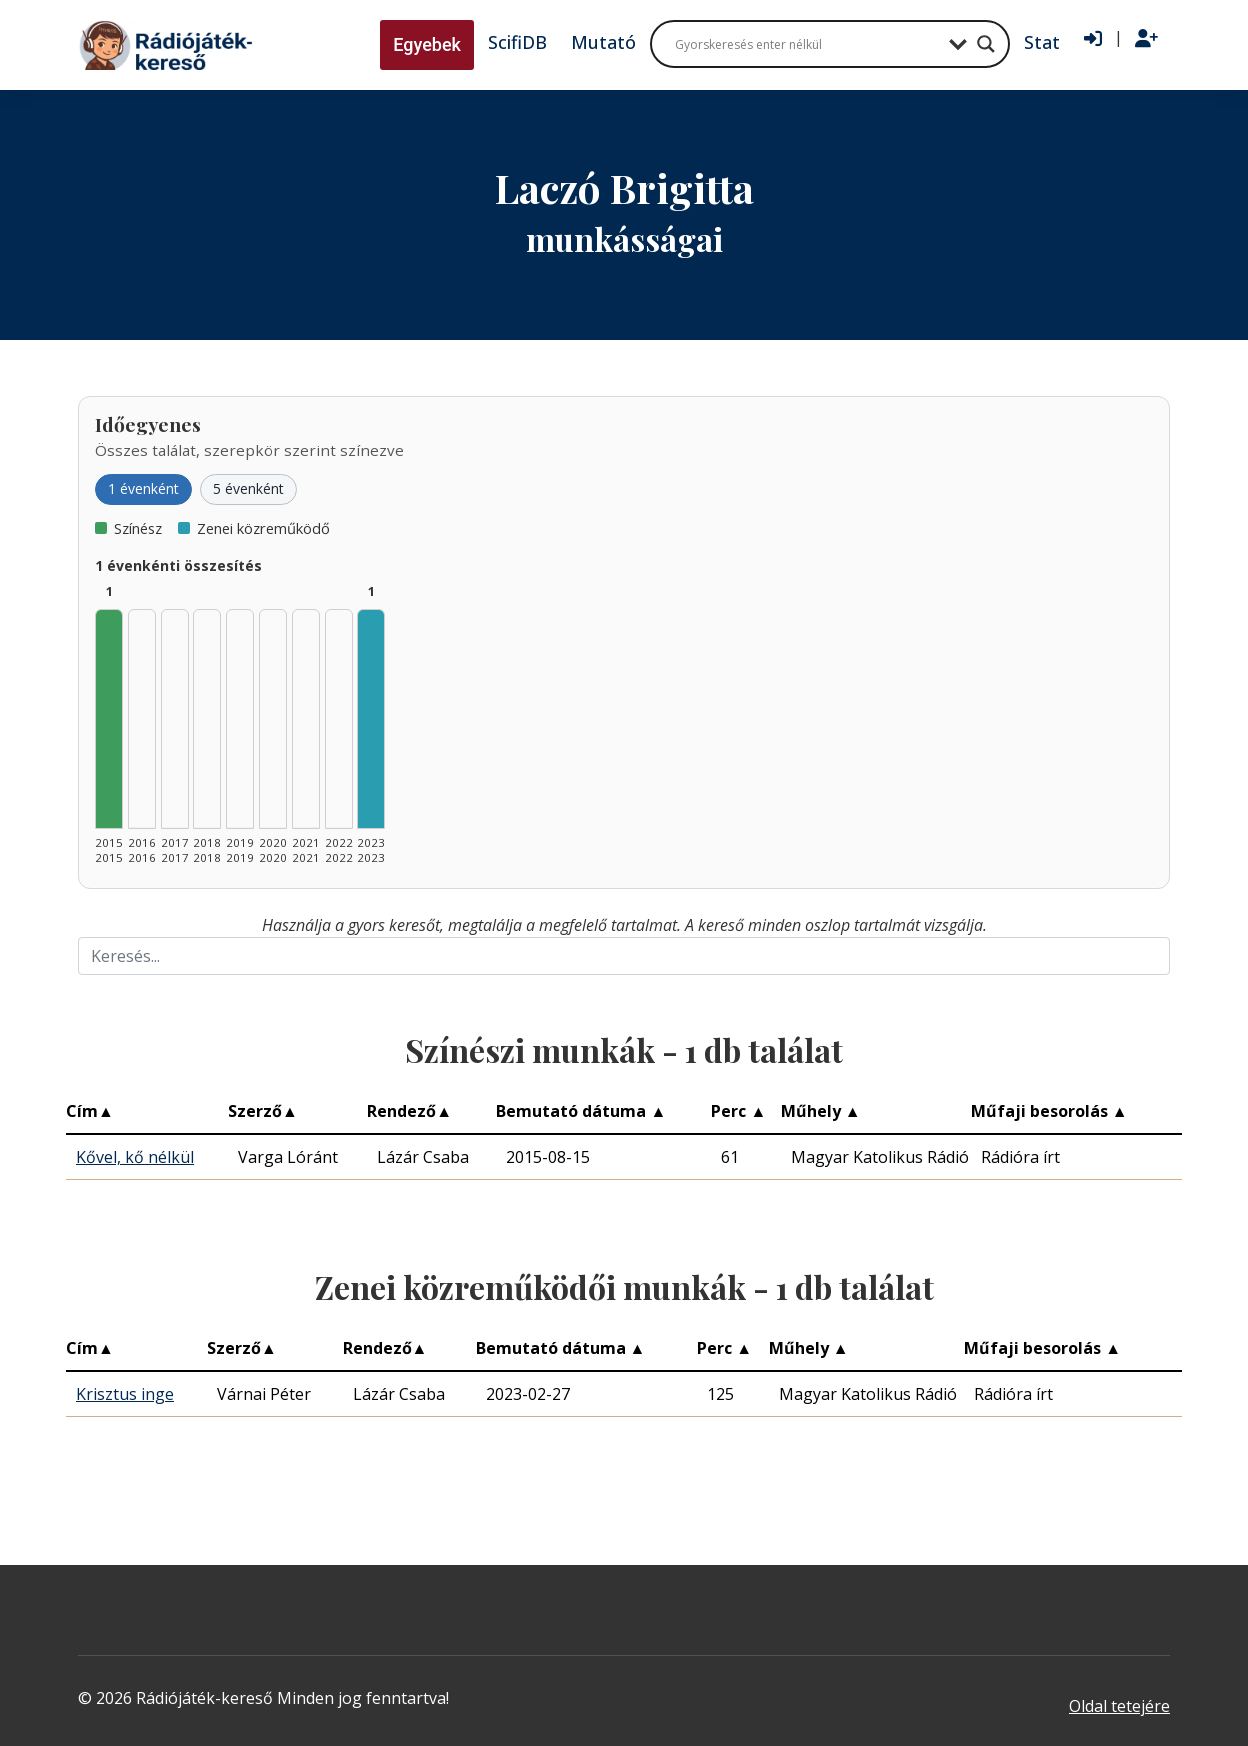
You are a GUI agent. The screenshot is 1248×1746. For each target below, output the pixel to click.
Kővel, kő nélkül (135, 1157)
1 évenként (143, 488)
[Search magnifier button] (986, 44)
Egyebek (427, 44)
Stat (1042, 42)
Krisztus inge (125, 1394)
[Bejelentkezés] (1093, 39)
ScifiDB (517, 42)
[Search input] (807, 44)
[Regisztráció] (1146, 39)
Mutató (603, 42)
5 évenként (248, 488)
